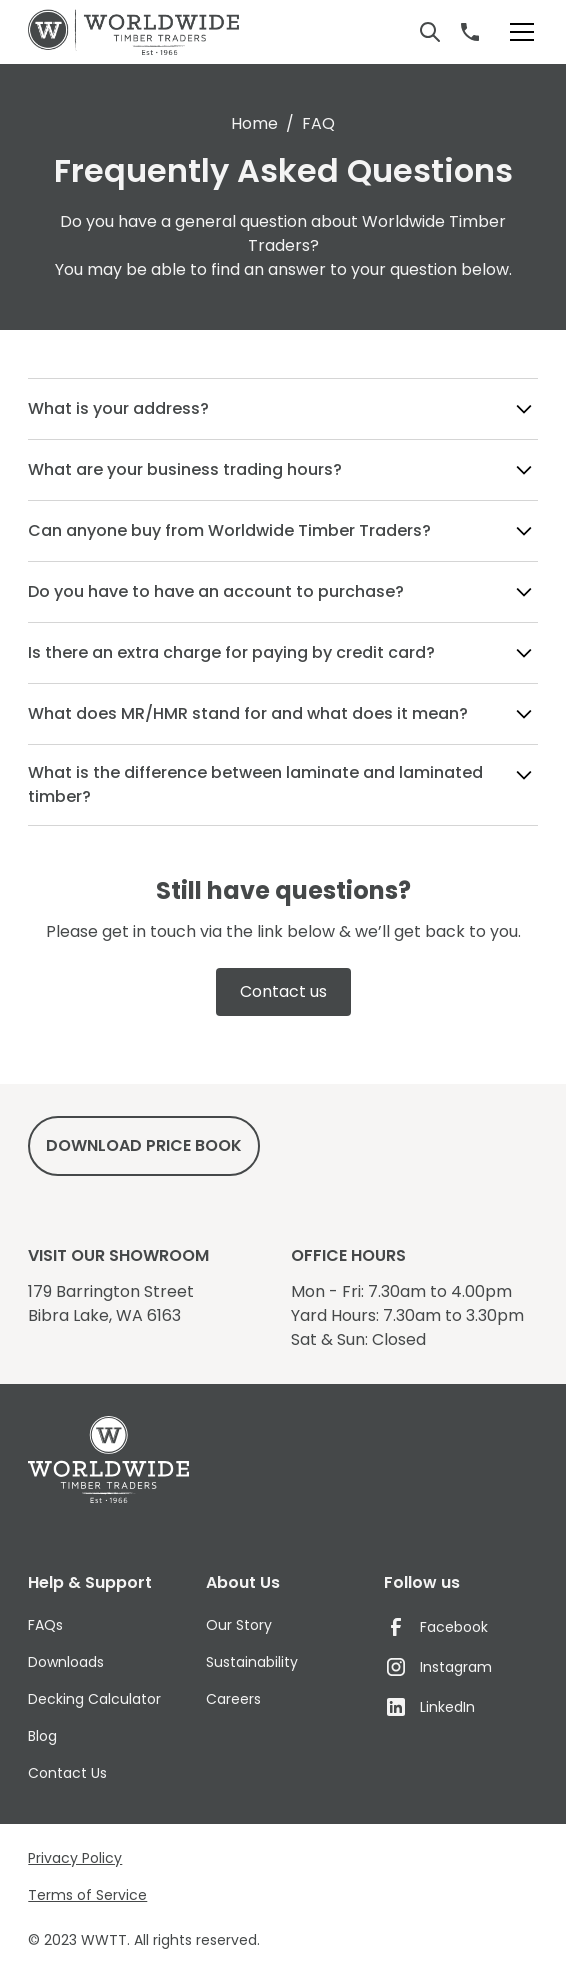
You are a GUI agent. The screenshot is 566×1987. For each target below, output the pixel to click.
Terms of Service (87, 1895)
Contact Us (67, 1773)
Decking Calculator (94, 1699)
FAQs (45, 1625)
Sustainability (252, 1662)
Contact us (283, 991)
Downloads (66, 1662)
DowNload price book (144, 1145)
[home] (133, 32)
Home (254, 123)
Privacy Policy (75, 1858)
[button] (518, 32)
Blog (42, 1736)
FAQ (318, 123)
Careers (233, 1699)
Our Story (239, 1625)
